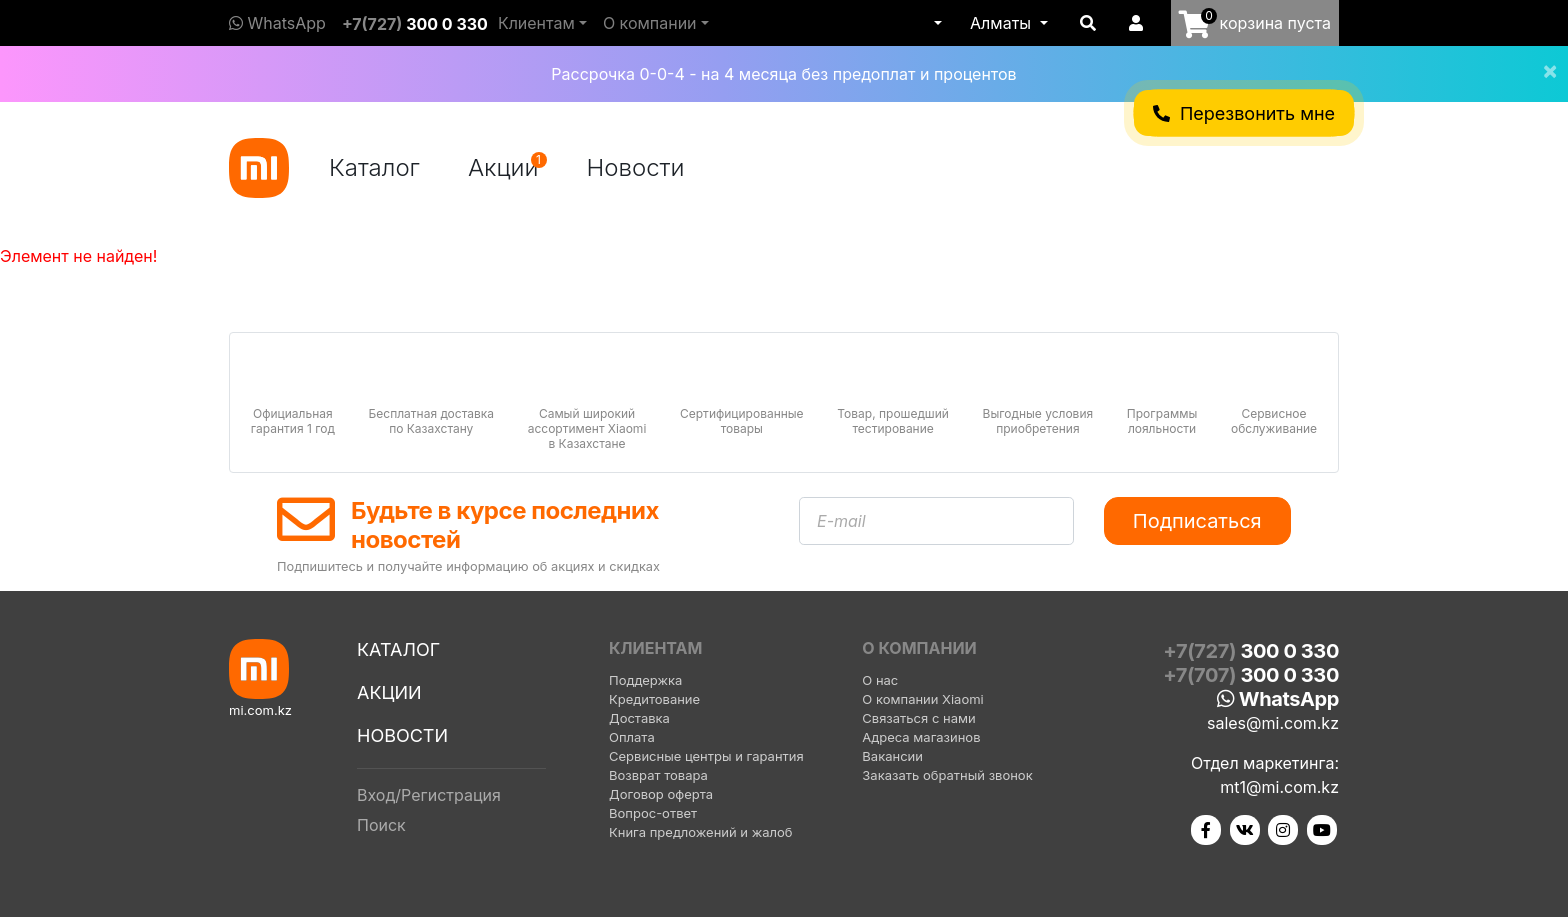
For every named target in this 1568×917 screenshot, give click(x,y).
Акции (507, 167)
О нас (880, 680)
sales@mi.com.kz (1273, 723)
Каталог (374, 167)
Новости (636, 167)
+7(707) (1251, 675)
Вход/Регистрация (429, 795)
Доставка (639, 718)
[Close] (1542, 58)
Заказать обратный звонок (947, 775)
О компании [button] (650, 23)
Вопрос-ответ (653, 813)
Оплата (632, 737)
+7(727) (415, 24)
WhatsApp (277, 23)
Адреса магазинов (921, 737)
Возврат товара (658, 775)
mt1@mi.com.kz (1279, 787)
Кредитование (654, 699)
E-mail (841, 521)
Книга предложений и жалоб (701, 832)
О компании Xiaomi (922, 699)
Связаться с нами (918, 718)
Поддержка (645, 680)
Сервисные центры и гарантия (706, 756)
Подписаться (1197, 521)
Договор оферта (661, 794)
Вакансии (892, 756)
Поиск (381, 825)
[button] (936, 23)
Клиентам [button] (536, 23)
